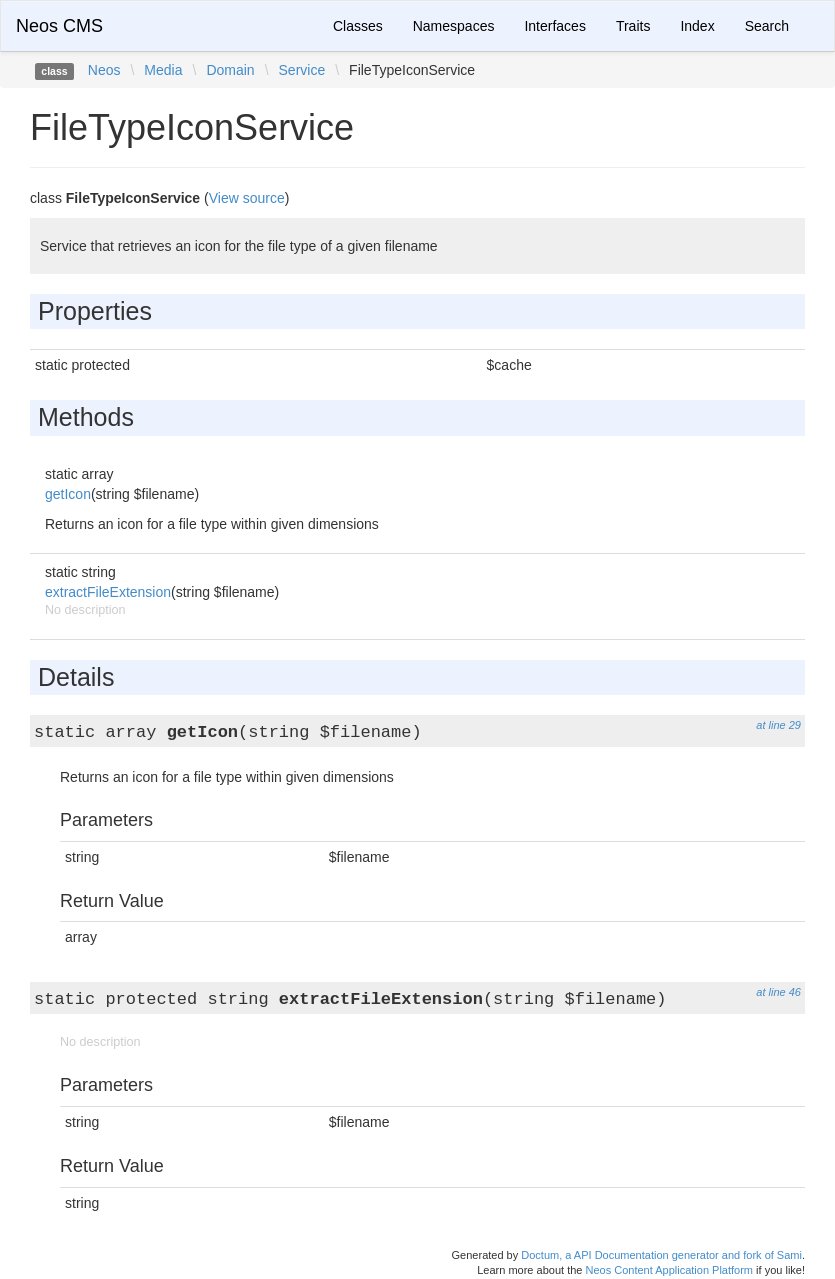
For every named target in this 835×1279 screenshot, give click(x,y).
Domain (230, 70)
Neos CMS (59, 26)
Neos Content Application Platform (669, 1270)
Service (302, 70)
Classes (358, 26)
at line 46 (778, 992)
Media (163, 70)
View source (247, 198)
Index (697, 26)
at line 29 (778, 725)
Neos (104, 70)
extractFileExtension (108, 592)
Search (767, 26)
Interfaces (554, 26)
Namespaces (454, 26)
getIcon (68, 494)
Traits (633, 26)
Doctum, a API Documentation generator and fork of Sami (661, 1255)
